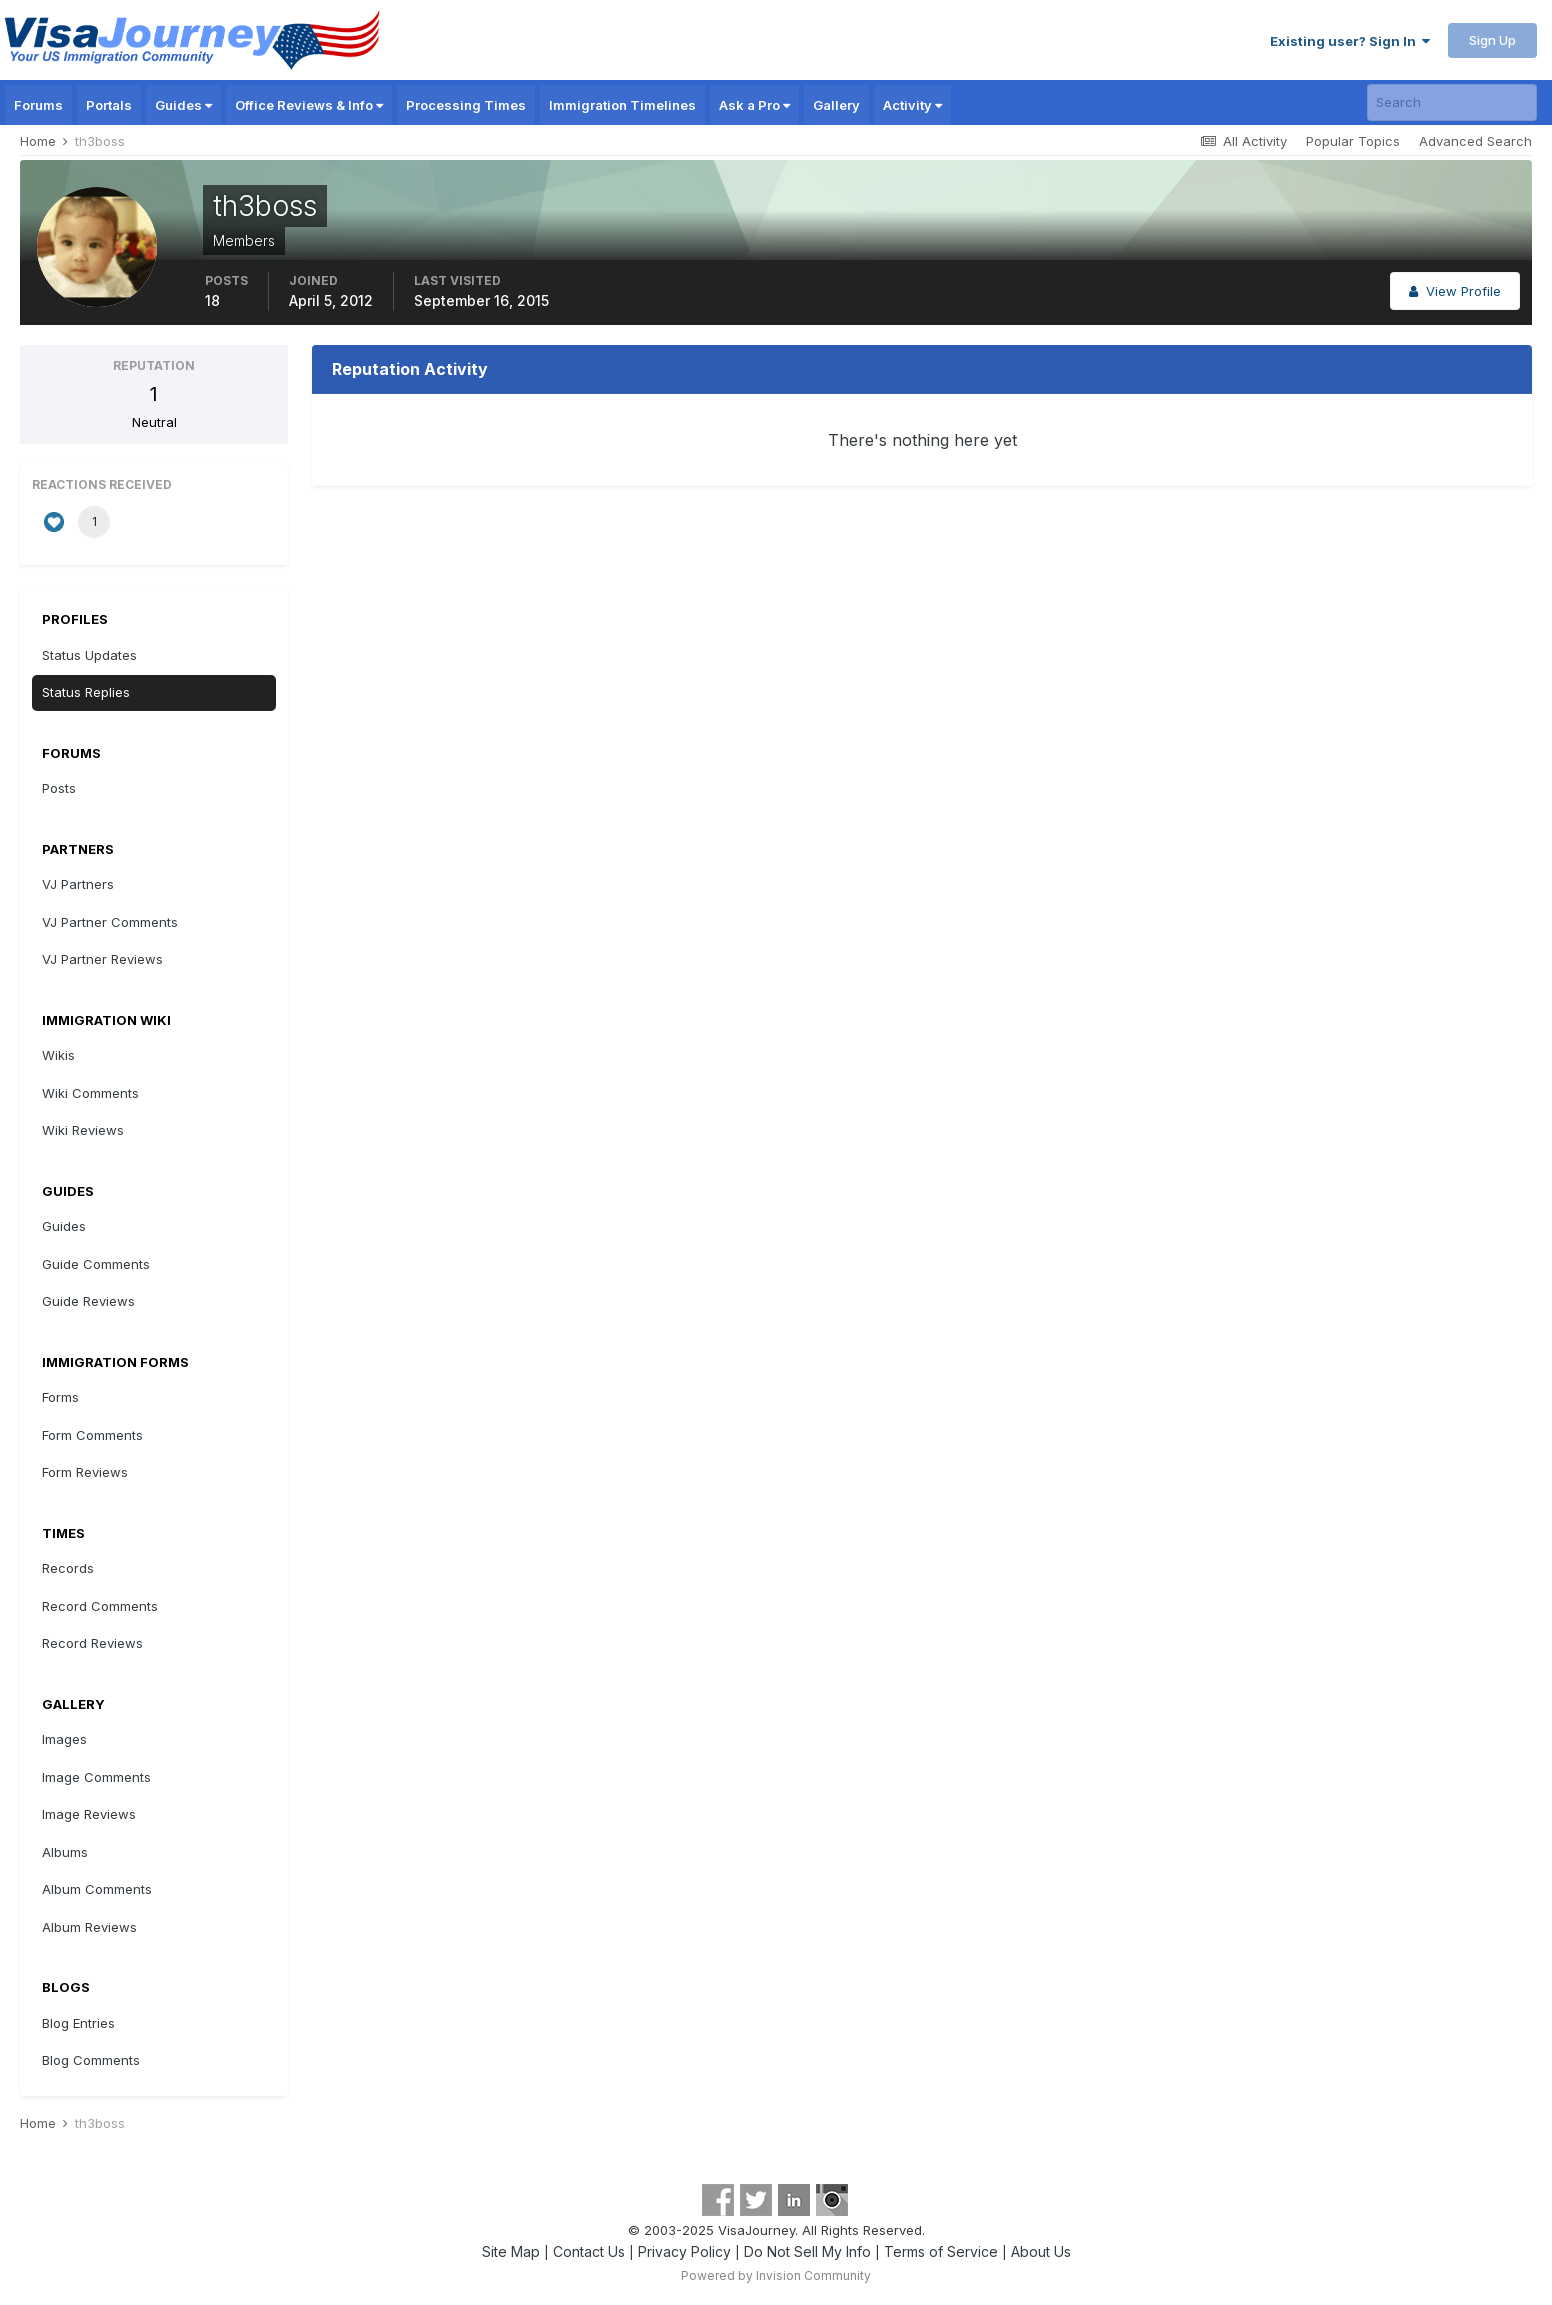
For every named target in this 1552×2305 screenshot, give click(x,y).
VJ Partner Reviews (102, 959)
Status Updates (89, 655)
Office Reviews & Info (309, 105)
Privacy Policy (684, 2251)
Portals (109, 105)
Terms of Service (941, 2251)
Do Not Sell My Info (807, 2251)
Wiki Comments (90, 1093)
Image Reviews (89, 1814)
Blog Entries (78, 2023)
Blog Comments (91, 2060)
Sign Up (1492, 40)
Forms (60, 1397)
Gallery (836, 105)
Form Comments (92, 1435)
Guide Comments (96, 1264)
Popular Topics (1353, 141)
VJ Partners (78, 884)
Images (64, 1739)
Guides (183, 105)
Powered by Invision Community (776, 2275)
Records (68, 1568)
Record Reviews (92, 1643)
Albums (65, 1852)
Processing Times (466, 105)
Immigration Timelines (622, 105)
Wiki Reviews (83, 1130)
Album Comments (97, 1889)
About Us (1041, 2251)
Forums (38, 105)
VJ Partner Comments (110, 922)
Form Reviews (85, 1472)
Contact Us (589, 2251)
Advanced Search (1475, 141)
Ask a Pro (754, 105)
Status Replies (86, 692)
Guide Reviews (88, 1301)
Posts (59, 788)
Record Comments (100, 1606)
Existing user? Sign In (1350, 41)
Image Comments (96, 1777)
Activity (912, 105)
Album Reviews (89, 1927)
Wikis (58, 1055)
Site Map (511, 2251)
